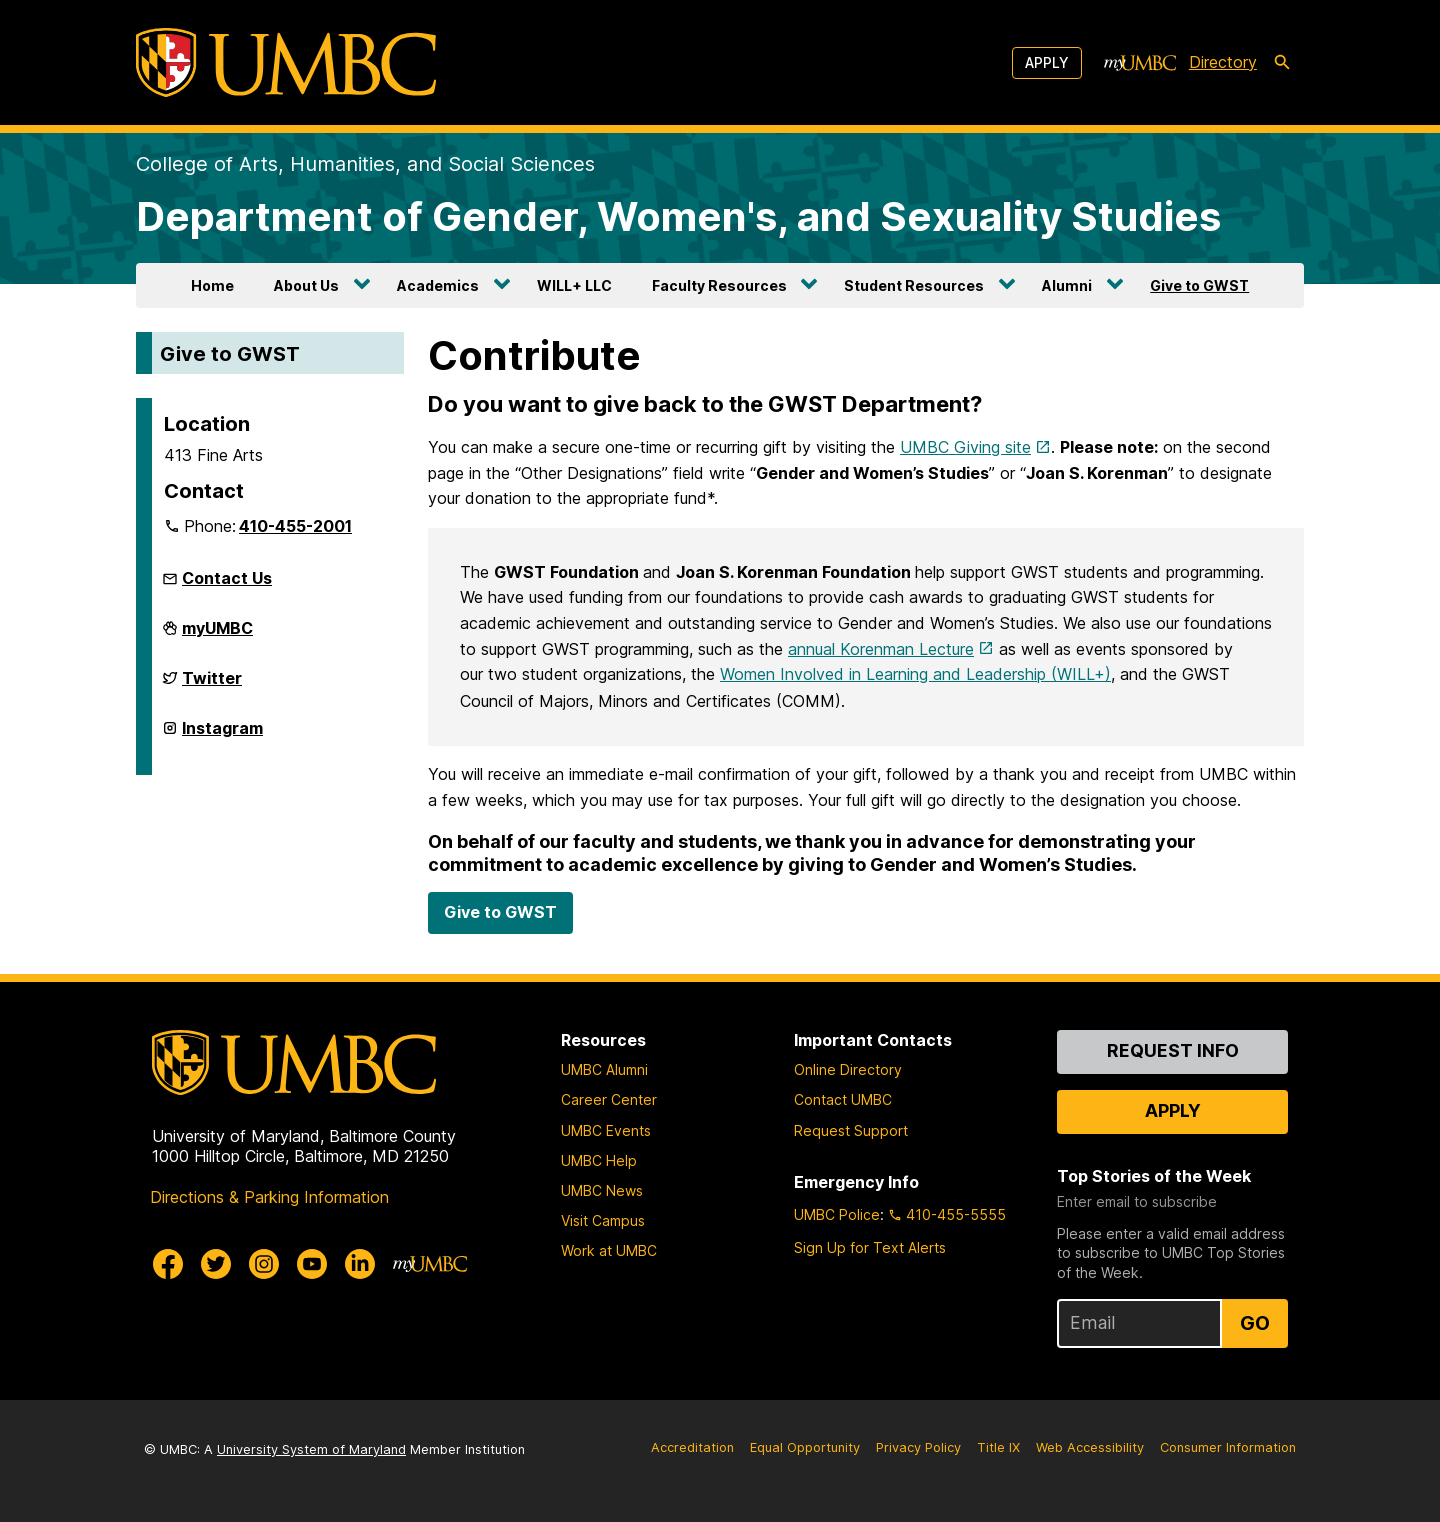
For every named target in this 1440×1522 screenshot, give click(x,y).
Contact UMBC (843, 1099)
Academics (438, 285)
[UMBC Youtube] (312, 1264)
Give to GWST (1199, 285)
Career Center (609, 1099)
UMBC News (602, 1190)
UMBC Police (837, 1214)
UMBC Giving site (965, 447)
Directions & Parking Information (269, 1197)
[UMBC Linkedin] (360, 1264)
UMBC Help (599, 1160)
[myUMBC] (1140, 63)
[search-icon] (1282, 63)
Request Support (851, 1130)
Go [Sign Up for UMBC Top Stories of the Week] (1255, 1323)
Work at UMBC (609, 1250)
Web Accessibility (1090, 1447)
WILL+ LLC (574, 285)
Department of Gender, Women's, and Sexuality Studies (678, 216)
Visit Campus (603, 1220)
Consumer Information (1228, 1447)
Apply (1047, 62)
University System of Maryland (311, 1449)
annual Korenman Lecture (881, 649)
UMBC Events (606, 1130)
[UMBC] (286, 62)
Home (212, 285)
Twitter (212, 686)
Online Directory (848, 1069)
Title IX (998, 1447)
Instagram (222, 736)
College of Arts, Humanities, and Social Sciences (365, 164)
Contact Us (227, 578)
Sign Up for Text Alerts (870, 1247)
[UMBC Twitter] (216, 1264)
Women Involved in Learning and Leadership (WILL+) (915, 674)
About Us (306, 285)
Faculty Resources (719, 285)
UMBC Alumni (604, 1069)
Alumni (1067, 285)
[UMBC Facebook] (168, 1264)
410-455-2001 (295, 526)
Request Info (1173, 1050)
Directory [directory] (1223, 62)
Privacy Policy (918, 1447)
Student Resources (914, 285)
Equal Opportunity (805, 1447)
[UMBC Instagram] (264, 1264)
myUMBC (217, 636)
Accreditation (692, 1447)
